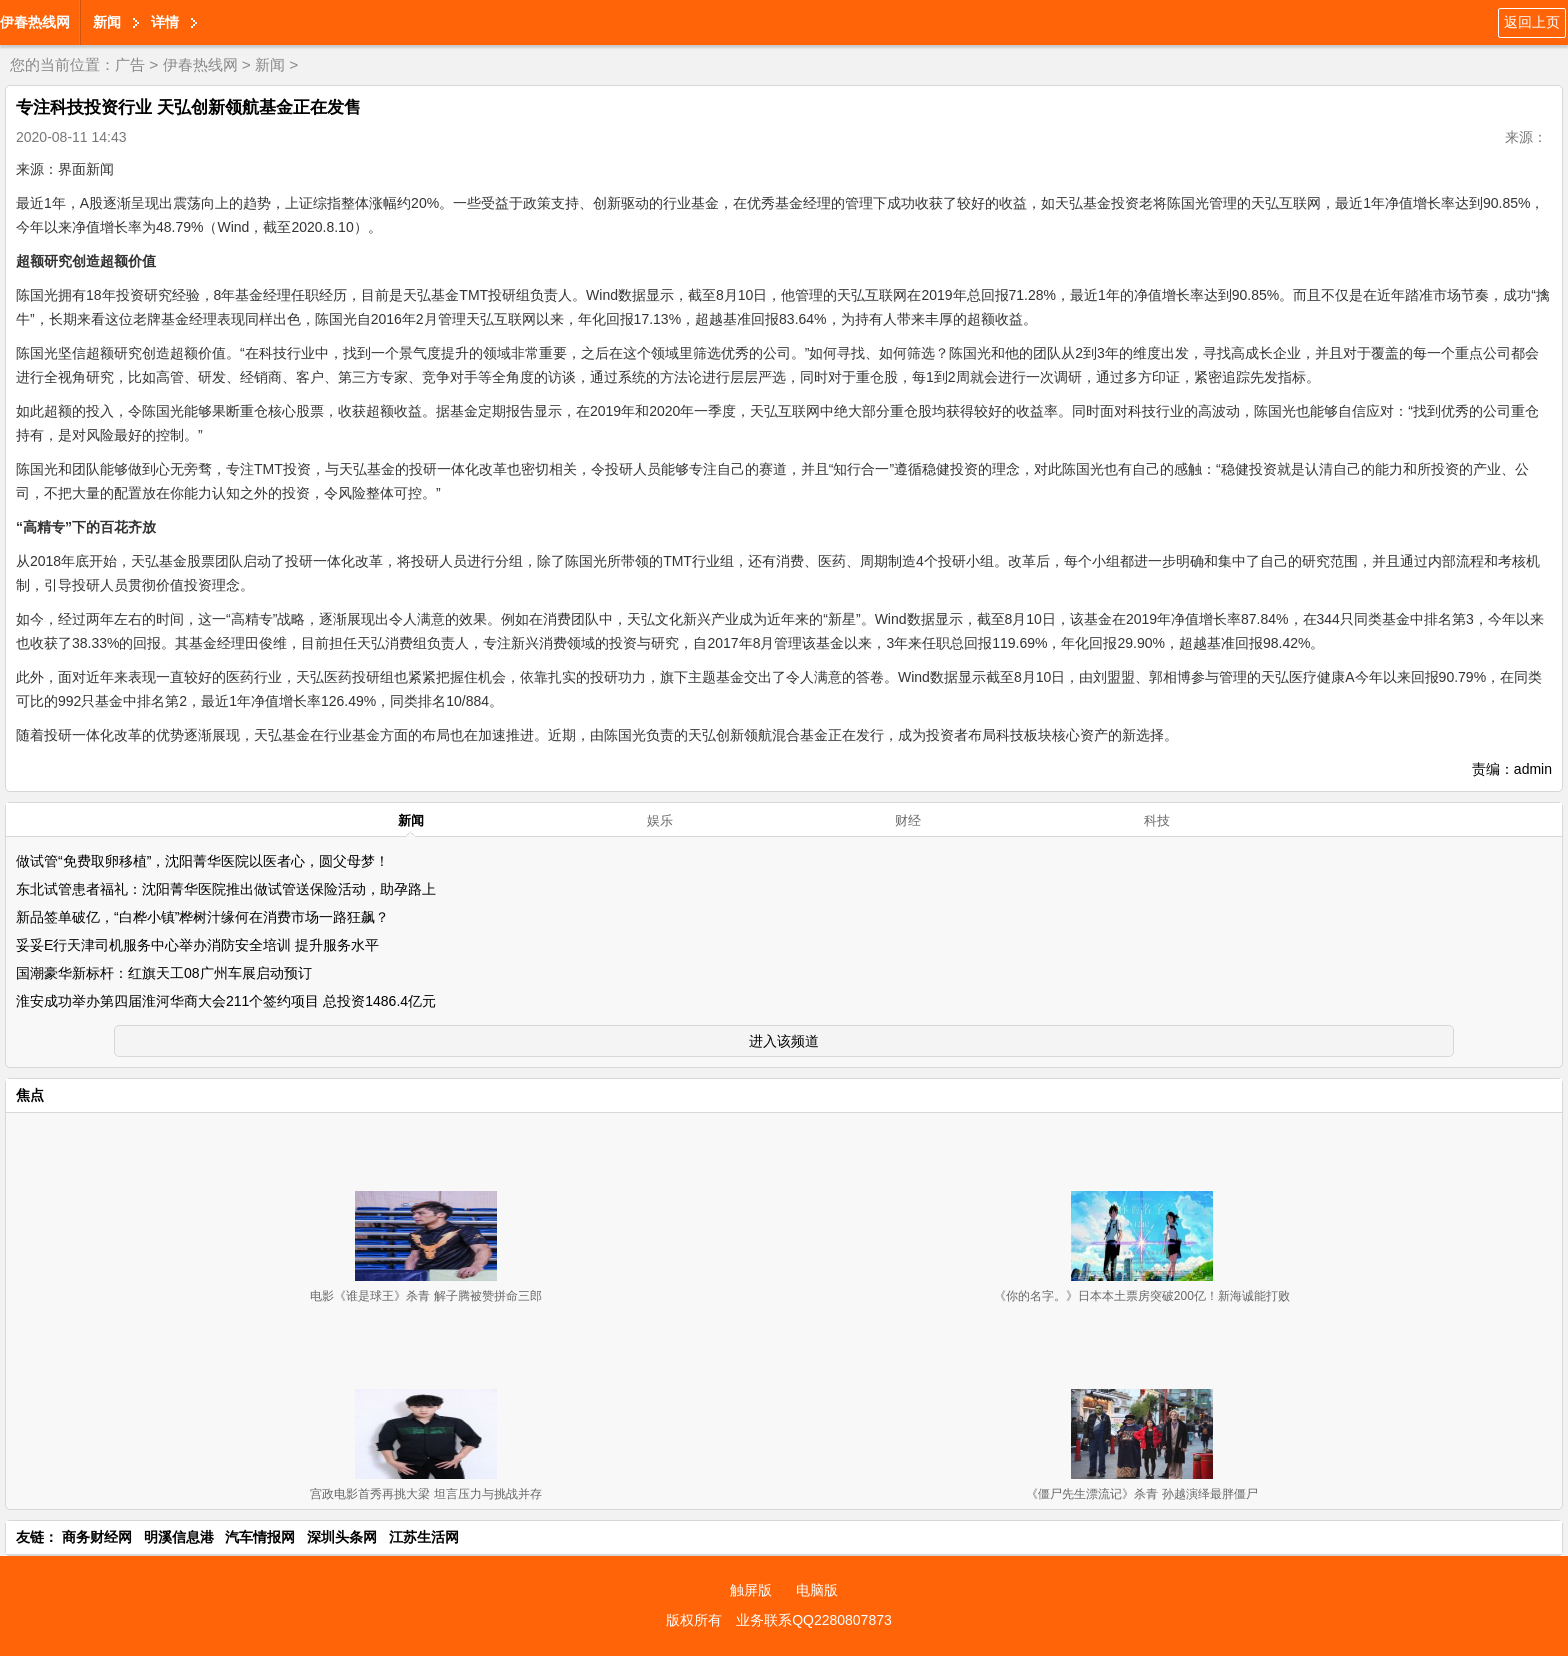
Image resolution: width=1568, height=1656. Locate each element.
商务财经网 (97, 1537)
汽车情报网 (260, 1537)
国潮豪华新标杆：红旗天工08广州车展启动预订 (164, 973)
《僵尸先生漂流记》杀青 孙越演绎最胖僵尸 (1141, 1494)
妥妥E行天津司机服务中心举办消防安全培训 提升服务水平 (197, 945)
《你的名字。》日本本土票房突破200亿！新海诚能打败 (1142, 1296)
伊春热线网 (35, 22)
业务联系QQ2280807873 (814, 1620)
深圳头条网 (342, 1537)
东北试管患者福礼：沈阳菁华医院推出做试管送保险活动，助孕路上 (226, 889)
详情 (165, 22)
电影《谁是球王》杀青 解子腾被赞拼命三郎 (425, 1296)
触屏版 (751, 1590)
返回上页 (1532, 22)
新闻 (107, 22)
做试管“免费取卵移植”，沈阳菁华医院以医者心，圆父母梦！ (202, 861)
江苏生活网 (424, 1537)
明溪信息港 (179, 1537)
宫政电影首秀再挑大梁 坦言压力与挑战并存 (425, 1494)
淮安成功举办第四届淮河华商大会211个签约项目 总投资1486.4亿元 (226, 1001)
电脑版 (817, 1590)
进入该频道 (784, 1041)
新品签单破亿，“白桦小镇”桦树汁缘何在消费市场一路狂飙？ (202, 917)
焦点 (30, 1095)
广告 (130, 64)
